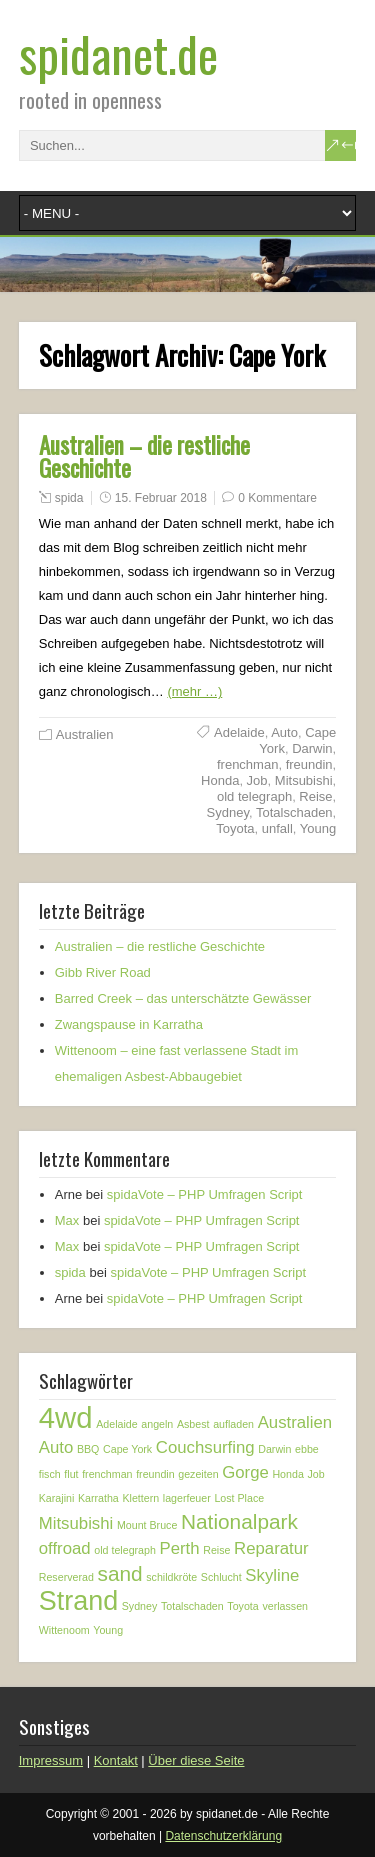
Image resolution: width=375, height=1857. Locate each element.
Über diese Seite (196, 1760)
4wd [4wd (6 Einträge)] (66, 1417)
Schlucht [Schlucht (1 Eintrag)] (221, 1577)
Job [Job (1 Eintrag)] (315, 1474)
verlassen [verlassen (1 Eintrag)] (285, 1606)
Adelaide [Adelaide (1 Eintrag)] (116, 1424)
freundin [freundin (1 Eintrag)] (155, 1474)
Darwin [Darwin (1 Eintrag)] (274, 1449)
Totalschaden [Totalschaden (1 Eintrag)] (192, 1606)
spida (69, 498)
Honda (220, 780)
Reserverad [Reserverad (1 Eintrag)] (66, 1577)
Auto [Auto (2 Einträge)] (56, 1447)
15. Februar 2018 (161, 498)
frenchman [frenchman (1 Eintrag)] (107, 1474)
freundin (309, 764)
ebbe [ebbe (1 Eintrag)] (307, 1449)
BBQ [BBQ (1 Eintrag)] (88, 1449)
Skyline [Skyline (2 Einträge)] (272, 1575)
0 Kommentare (277, 498)
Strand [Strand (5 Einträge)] (78, 1601)
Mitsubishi (304, 780)
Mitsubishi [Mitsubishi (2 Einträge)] (76, 1523)
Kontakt (116, 1760)
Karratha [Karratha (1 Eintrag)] (98, 1498)
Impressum (51, 1760)
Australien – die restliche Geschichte (144, 456)
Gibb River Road (103, 972)
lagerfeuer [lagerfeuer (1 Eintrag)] (187, 1498)
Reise (315, 796)
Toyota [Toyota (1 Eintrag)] (242, 1606)
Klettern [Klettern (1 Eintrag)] (140, 1498)
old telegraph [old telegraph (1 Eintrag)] (125, 1550)
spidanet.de (118, 53)
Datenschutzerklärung (223, 1836)
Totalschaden (294, 812)
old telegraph (254, 796)
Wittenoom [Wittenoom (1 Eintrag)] (64, 1630)
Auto (284, 732)
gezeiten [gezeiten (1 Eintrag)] (198, 1474)
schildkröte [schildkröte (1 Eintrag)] (171, 1577)
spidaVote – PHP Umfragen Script (205, 1194)
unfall (277, 828)
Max (67, 1220)
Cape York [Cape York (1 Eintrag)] (127, 1449)
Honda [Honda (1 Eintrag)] (287, 1474)
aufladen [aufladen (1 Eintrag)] (233, 1424)
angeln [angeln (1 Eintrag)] (157, 1424)
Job (257, 780)
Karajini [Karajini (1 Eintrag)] (57, 1498)
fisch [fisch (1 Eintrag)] (50, 1474)
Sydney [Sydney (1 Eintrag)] (140, 1606)
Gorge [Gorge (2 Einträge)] (245, 1472)
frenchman (247, 764)
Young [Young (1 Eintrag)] (108, 1630)
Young (318, 828)
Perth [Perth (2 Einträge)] (180, 1548)
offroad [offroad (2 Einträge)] (65, 1548)
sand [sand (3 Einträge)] (119, 1573)
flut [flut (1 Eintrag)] (71, 1474)
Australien (85, 734)
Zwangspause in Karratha (129, 1024)
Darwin (312, 748)
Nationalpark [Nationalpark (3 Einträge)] (239, 1521)
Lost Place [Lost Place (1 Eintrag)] (239, 1498)
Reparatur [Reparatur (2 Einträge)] (271, 1548)
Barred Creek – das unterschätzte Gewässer (183, 998)
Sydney (228, 812)
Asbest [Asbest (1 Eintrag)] (193, 1424)
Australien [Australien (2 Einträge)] (295, 1422)
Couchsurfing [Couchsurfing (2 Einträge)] (205, 1447)
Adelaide (239, 732)
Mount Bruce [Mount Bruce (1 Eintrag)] (147, 1525)
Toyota (235, 828)
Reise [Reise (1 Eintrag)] (216, 1550)
